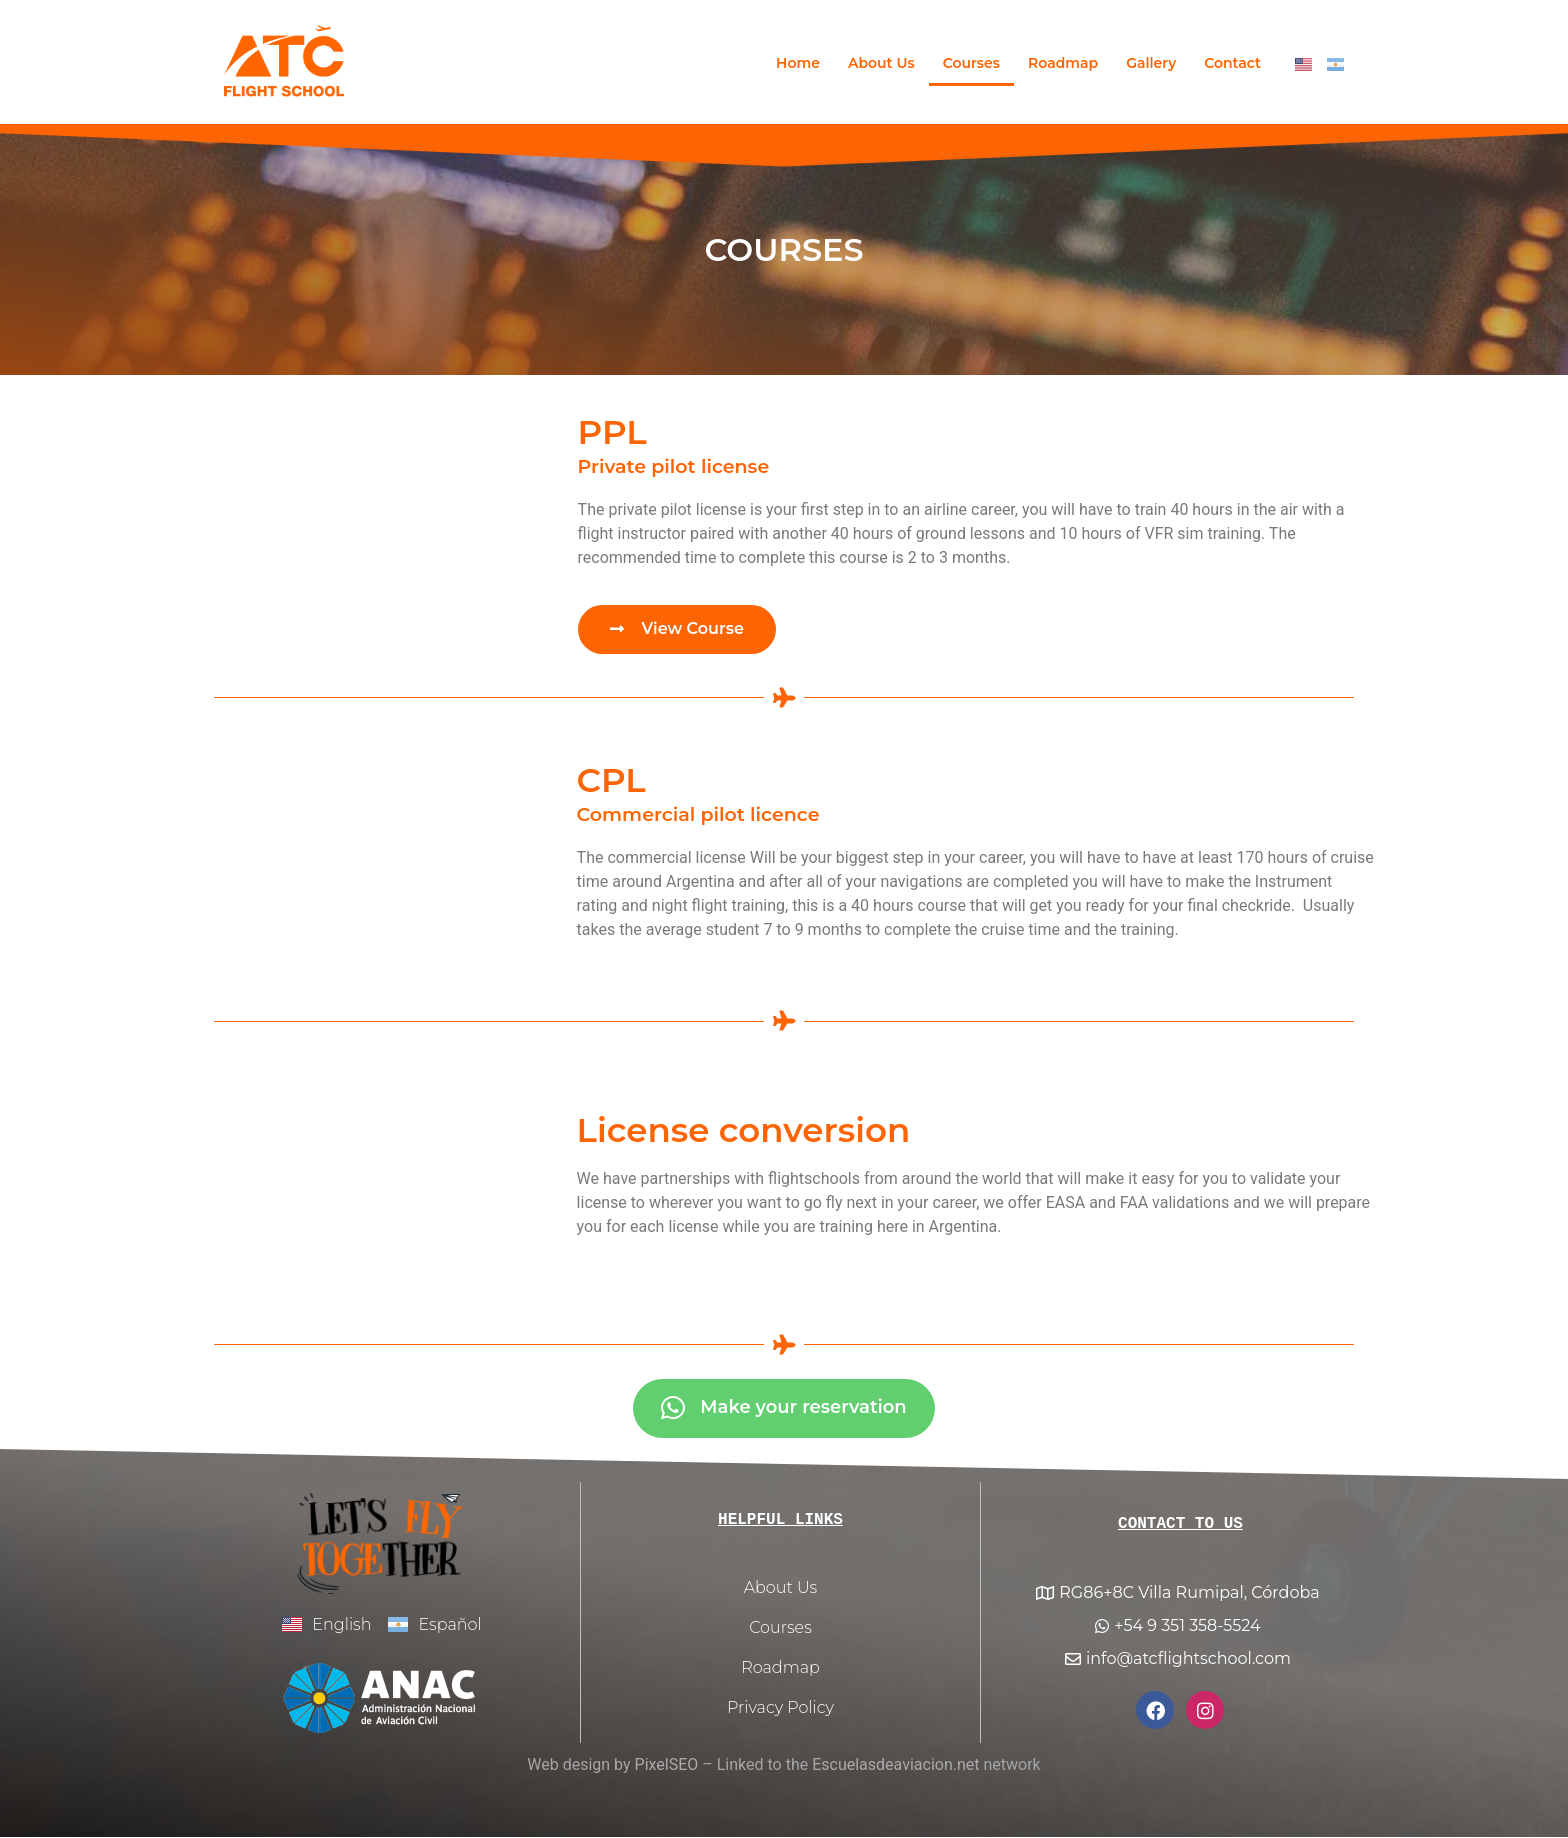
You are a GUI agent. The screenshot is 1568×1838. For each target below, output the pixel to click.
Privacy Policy (780, 1708)
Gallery (1151, 63)
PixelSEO (667, 1766)
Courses (971, 63)
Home (798, 63)
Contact (1232, 63)
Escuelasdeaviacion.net (895, 1766)
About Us (881, 63)
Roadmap (1063, 63)
